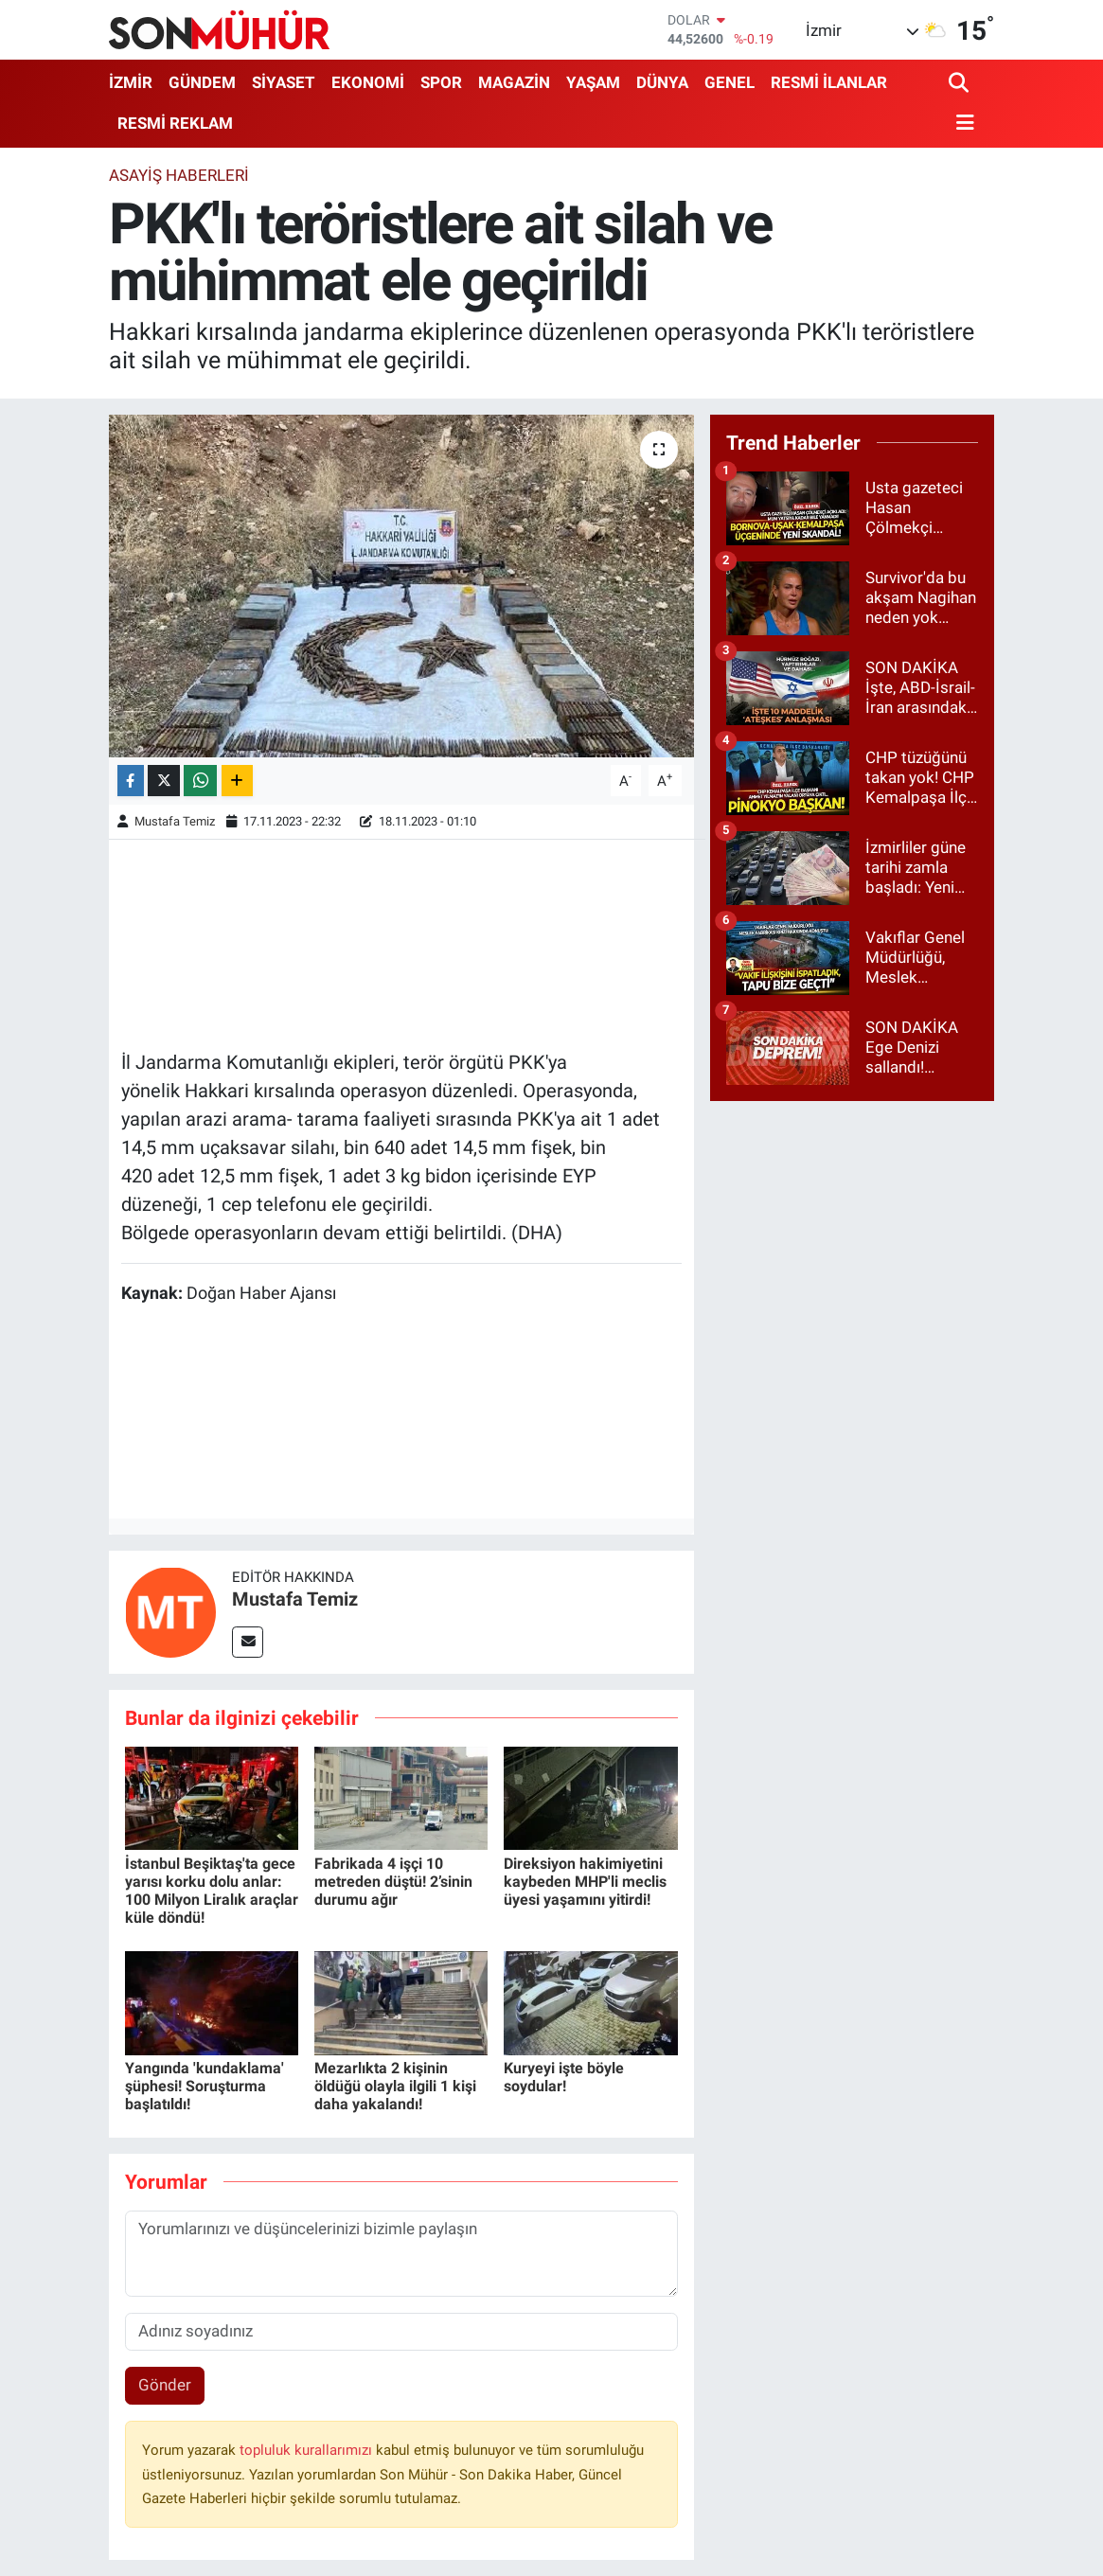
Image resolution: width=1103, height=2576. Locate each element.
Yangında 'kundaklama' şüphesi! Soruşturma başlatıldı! (204, 2086)
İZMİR (130, 82)
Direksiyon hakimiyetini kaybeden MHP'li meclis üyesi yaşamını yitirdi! (585, 1882)
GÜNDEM (202, 82)
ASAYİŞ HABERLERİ (179, 175)
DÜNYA (662, 82)
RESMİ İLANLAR (829, 82)
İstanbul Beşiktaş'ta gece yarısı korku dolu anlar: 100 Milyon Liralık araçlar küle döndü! (211, 1891)
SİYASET (283, 82)
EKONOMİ (367, 82)
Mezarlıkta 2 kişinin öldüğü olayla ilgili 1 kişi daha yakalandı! (395, 2086)
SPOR (441, 82)
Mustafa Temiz (174, 821)
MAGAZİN (514, 82)
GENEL (729, 82)
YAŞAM (593, 82)
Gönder (164, 2384)
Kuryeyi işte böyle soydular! (564, 2077)
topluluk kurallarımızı (308, 2450)
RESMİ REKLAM (175, 123)
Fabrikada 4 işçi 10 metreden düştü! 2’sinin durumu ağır (393, 1882)
